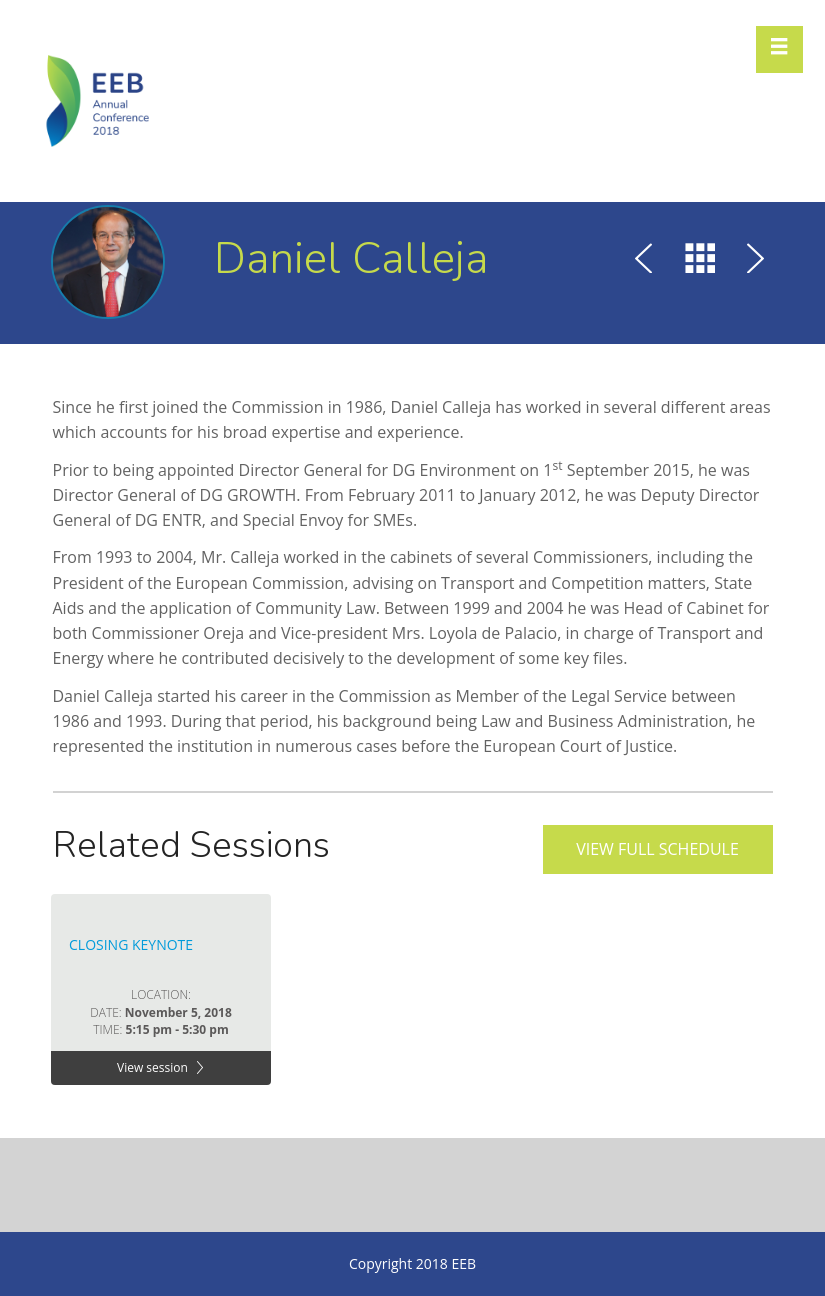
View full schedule (657, 849)
